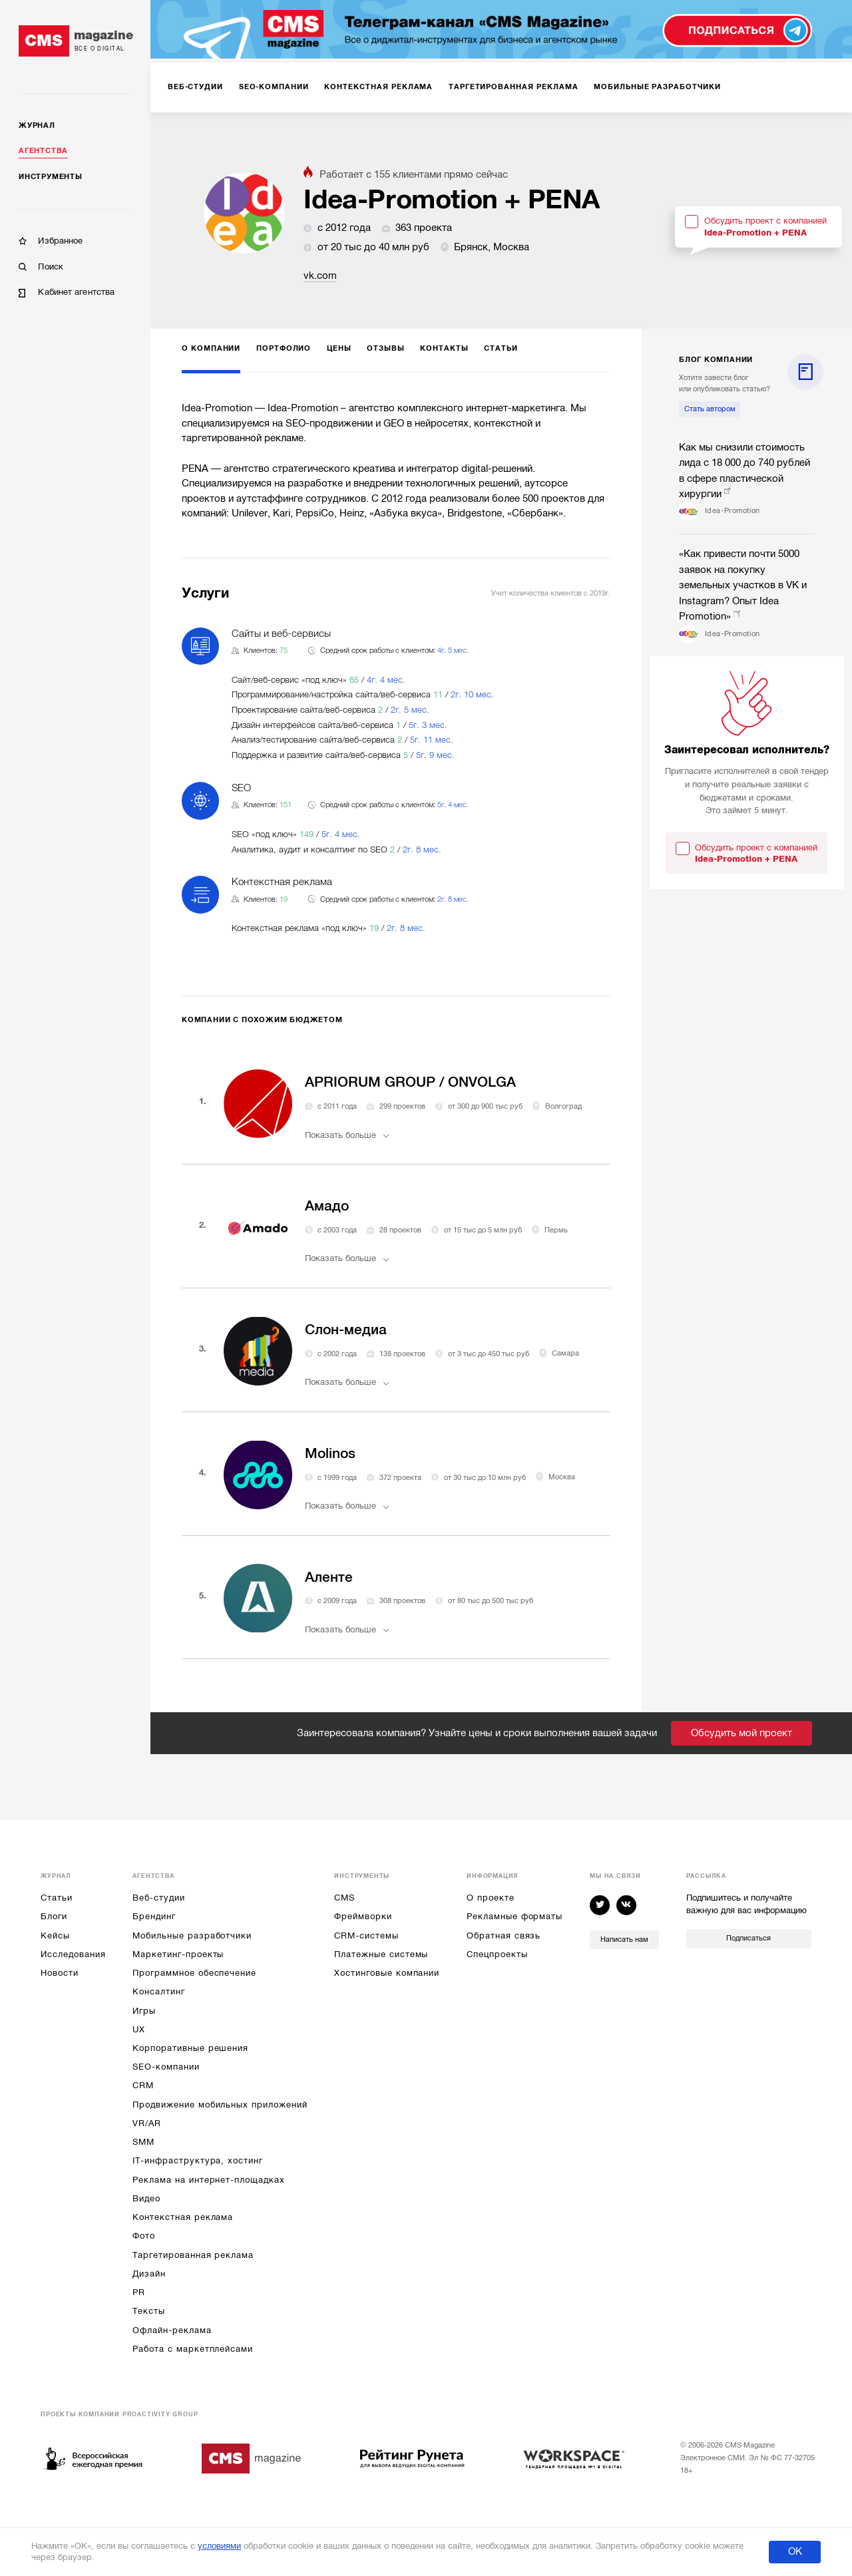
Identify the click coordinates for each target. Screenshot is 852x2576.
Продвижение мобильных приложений (219, 2105)
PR (138, 2292)
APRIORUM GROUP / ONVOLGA (410, 1082)
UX (138, 2029)
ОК (795, 2551)
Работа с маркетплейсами (192, 2349)
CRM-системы (366, 1935)
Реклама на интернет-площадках (208, 2180)
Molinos (330, 1453)
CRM (143, 2085)
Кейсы (55, 1935)
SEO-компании (165, 2067)
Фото (143, 2236)
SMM (143, 2142)
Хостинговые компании (386, 1973)
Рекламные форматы (514, 1916)
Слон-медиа (346, 1330)
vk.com (320, 275)
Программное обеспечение (194, 1973)
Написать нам (624, 1939)
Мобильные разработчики (192, 1935)
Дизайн (149, 2274)
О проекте (490, 1898)
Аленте (329, 1577)
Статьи (57, 1898)
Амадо (327, 1206)
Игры (144, 2011)
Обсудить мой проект (741, 1733)
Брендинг (154, 1916)
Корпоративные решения (190, 2048)
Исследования (73, 1954)
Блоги (54, 1916)
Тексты (148, 2311)
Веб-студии (158, 1898)
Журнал (37, 125)
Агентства (43, 150)
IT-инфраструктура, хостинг (197, 2160)
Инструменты (50, 176)
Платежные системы (381, 1954)
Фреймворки (362, 1916)
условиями (219, 2546)
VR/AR (146, 2123)
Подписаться (748, 1938)
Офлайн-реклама (171, 2330)
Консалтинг (158, 1991)
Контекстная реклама (182, 2217)
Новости (60, 1973)
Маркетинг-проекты (178, 1954)
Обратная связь (503, 1935)
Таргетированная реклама (193, 2255)
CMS (344, 1898)
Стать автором (710, 409)
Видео (146, 2198)
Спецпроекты (497, 1954)
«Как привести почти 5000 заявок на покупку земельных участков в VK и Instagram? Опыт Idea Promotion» (743, 585)
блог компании (716, 359)
